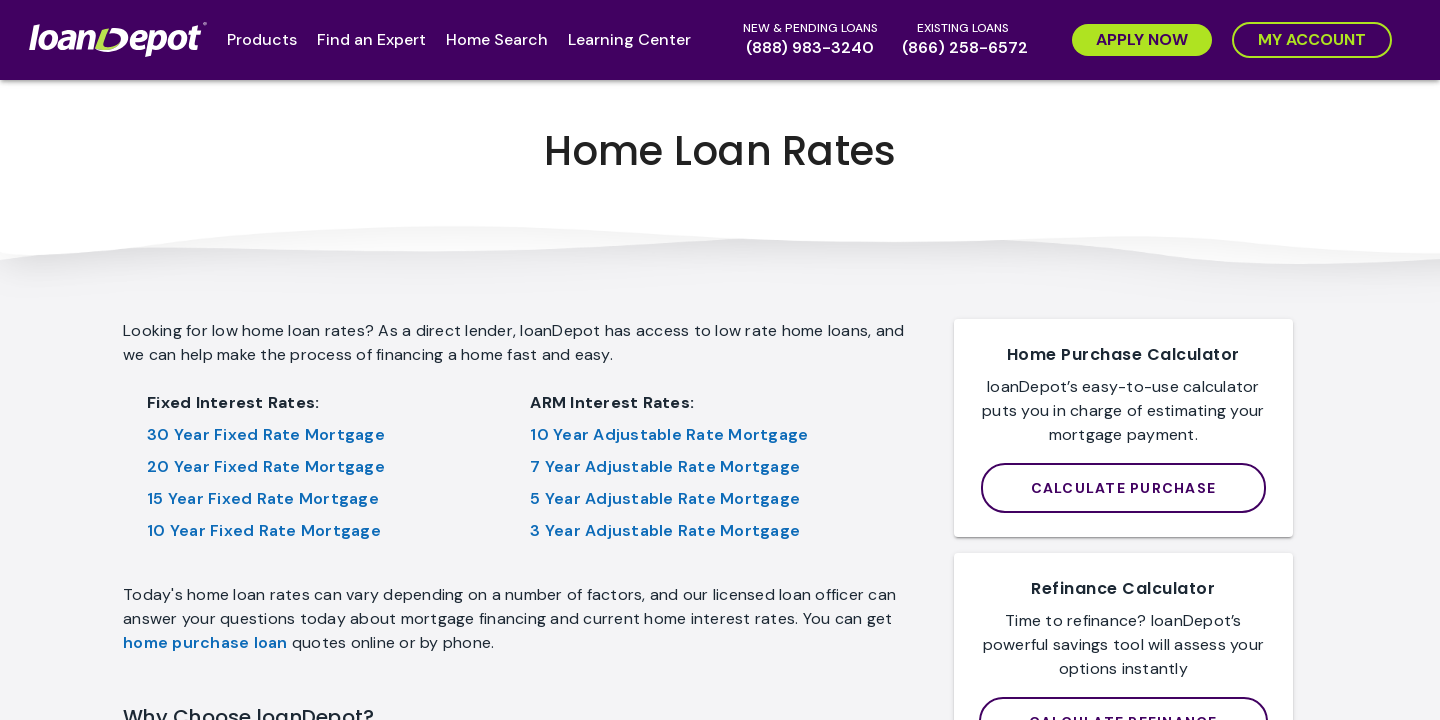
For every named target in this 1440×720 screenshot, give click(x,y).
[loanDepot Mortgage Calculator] (1124, 488)
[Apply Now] (1142, 40)
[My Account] (1312, 40)
